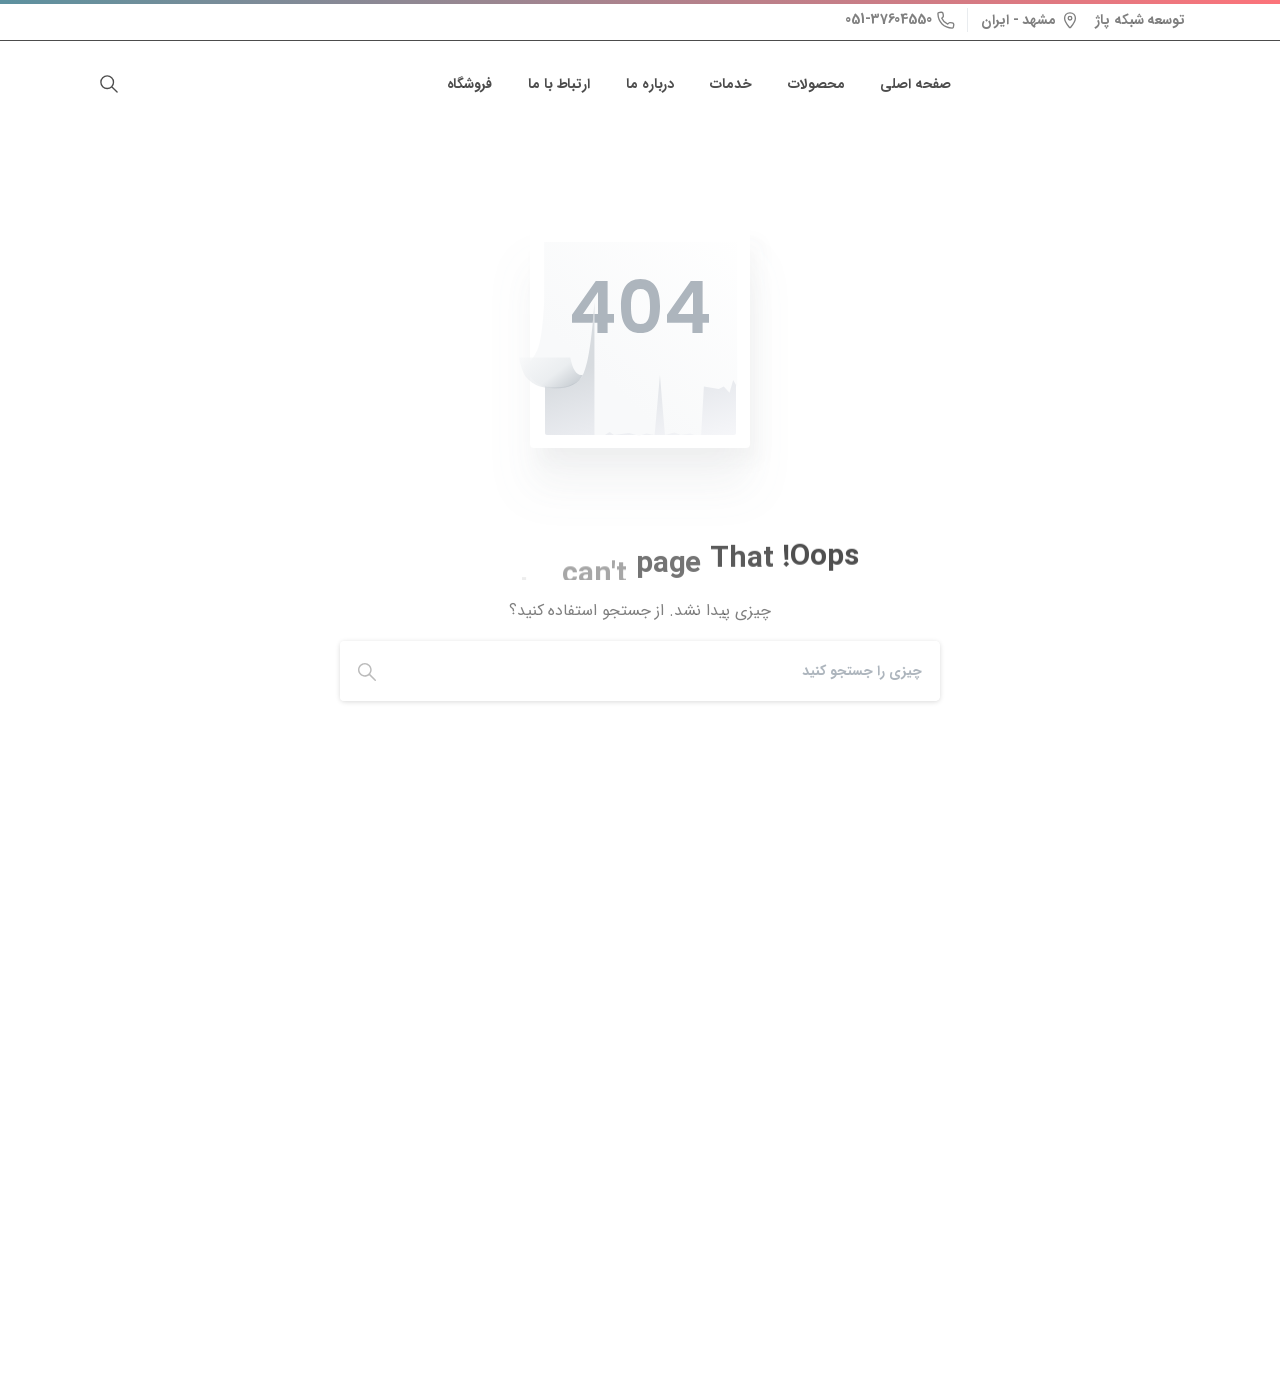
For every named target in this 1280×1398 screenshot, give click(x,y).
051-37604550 (900, 19)
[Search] (672, 671)
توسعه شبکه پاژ (1140, 20)
